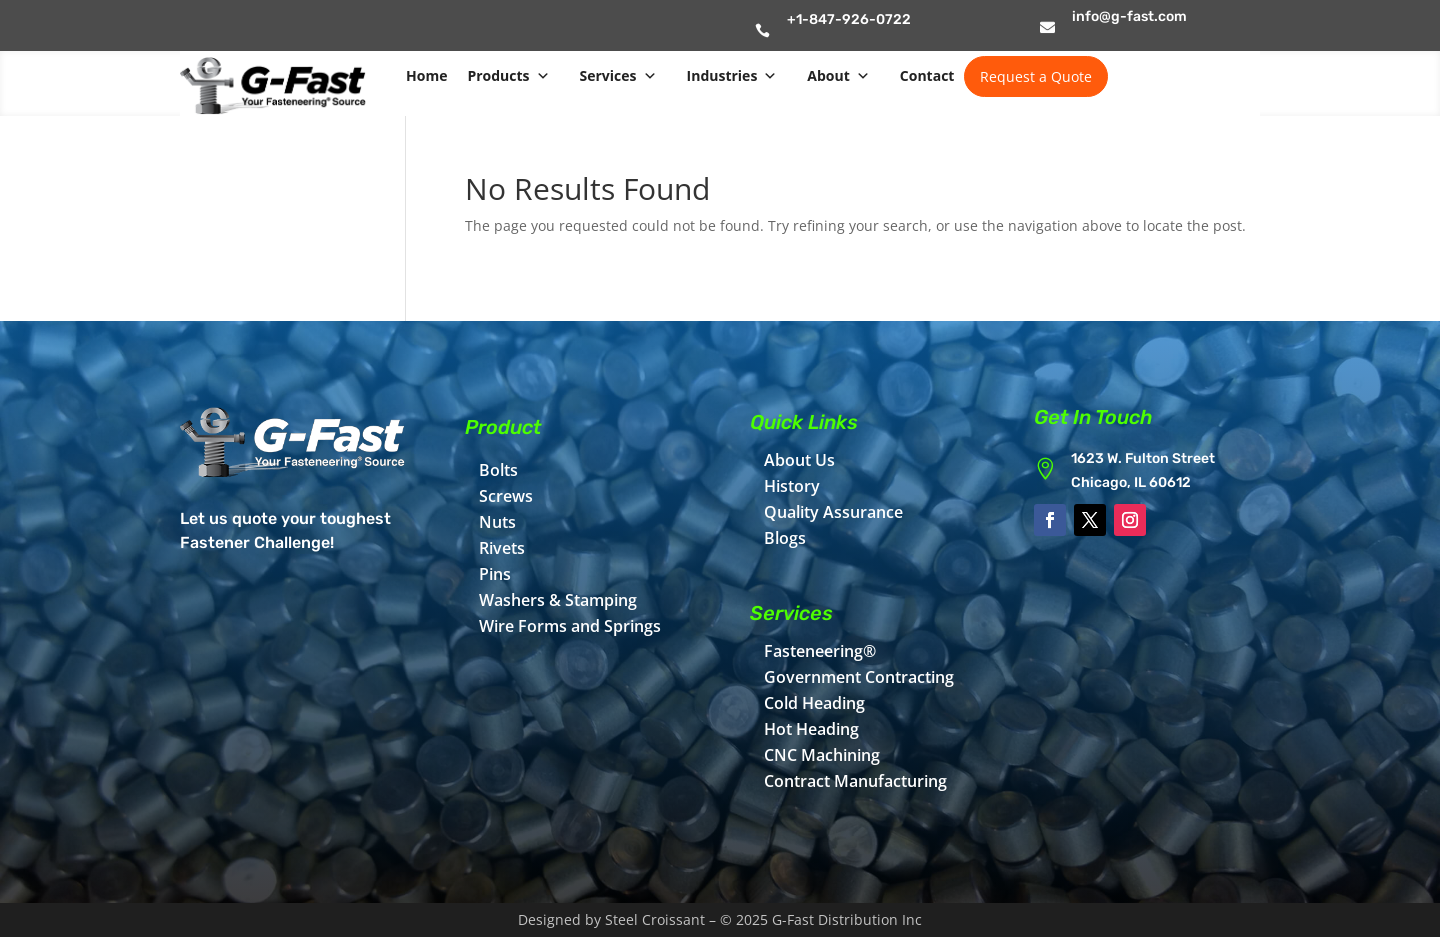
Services (618, 76)
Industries (732, 76)
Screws (506, 496)
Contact (927, 75)
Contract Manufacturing (855, 781)
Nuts (497, 522)
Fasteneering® (820, 651)
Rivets (502, 548)
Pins (495, 574)
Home (426, 75)
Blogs (785, 538)
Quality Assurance (833, 512)
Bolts (498, 470)
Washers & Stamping (558, 600)
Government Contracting (859, 677)
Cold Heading (814, 703)
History (792, 486)
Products (508, 76)
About (838, 76)
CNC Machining (822, 755)
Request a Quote (1036, 76)
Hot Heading (811, 729)
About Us (799, 460)
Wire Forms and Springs (570, 626)
